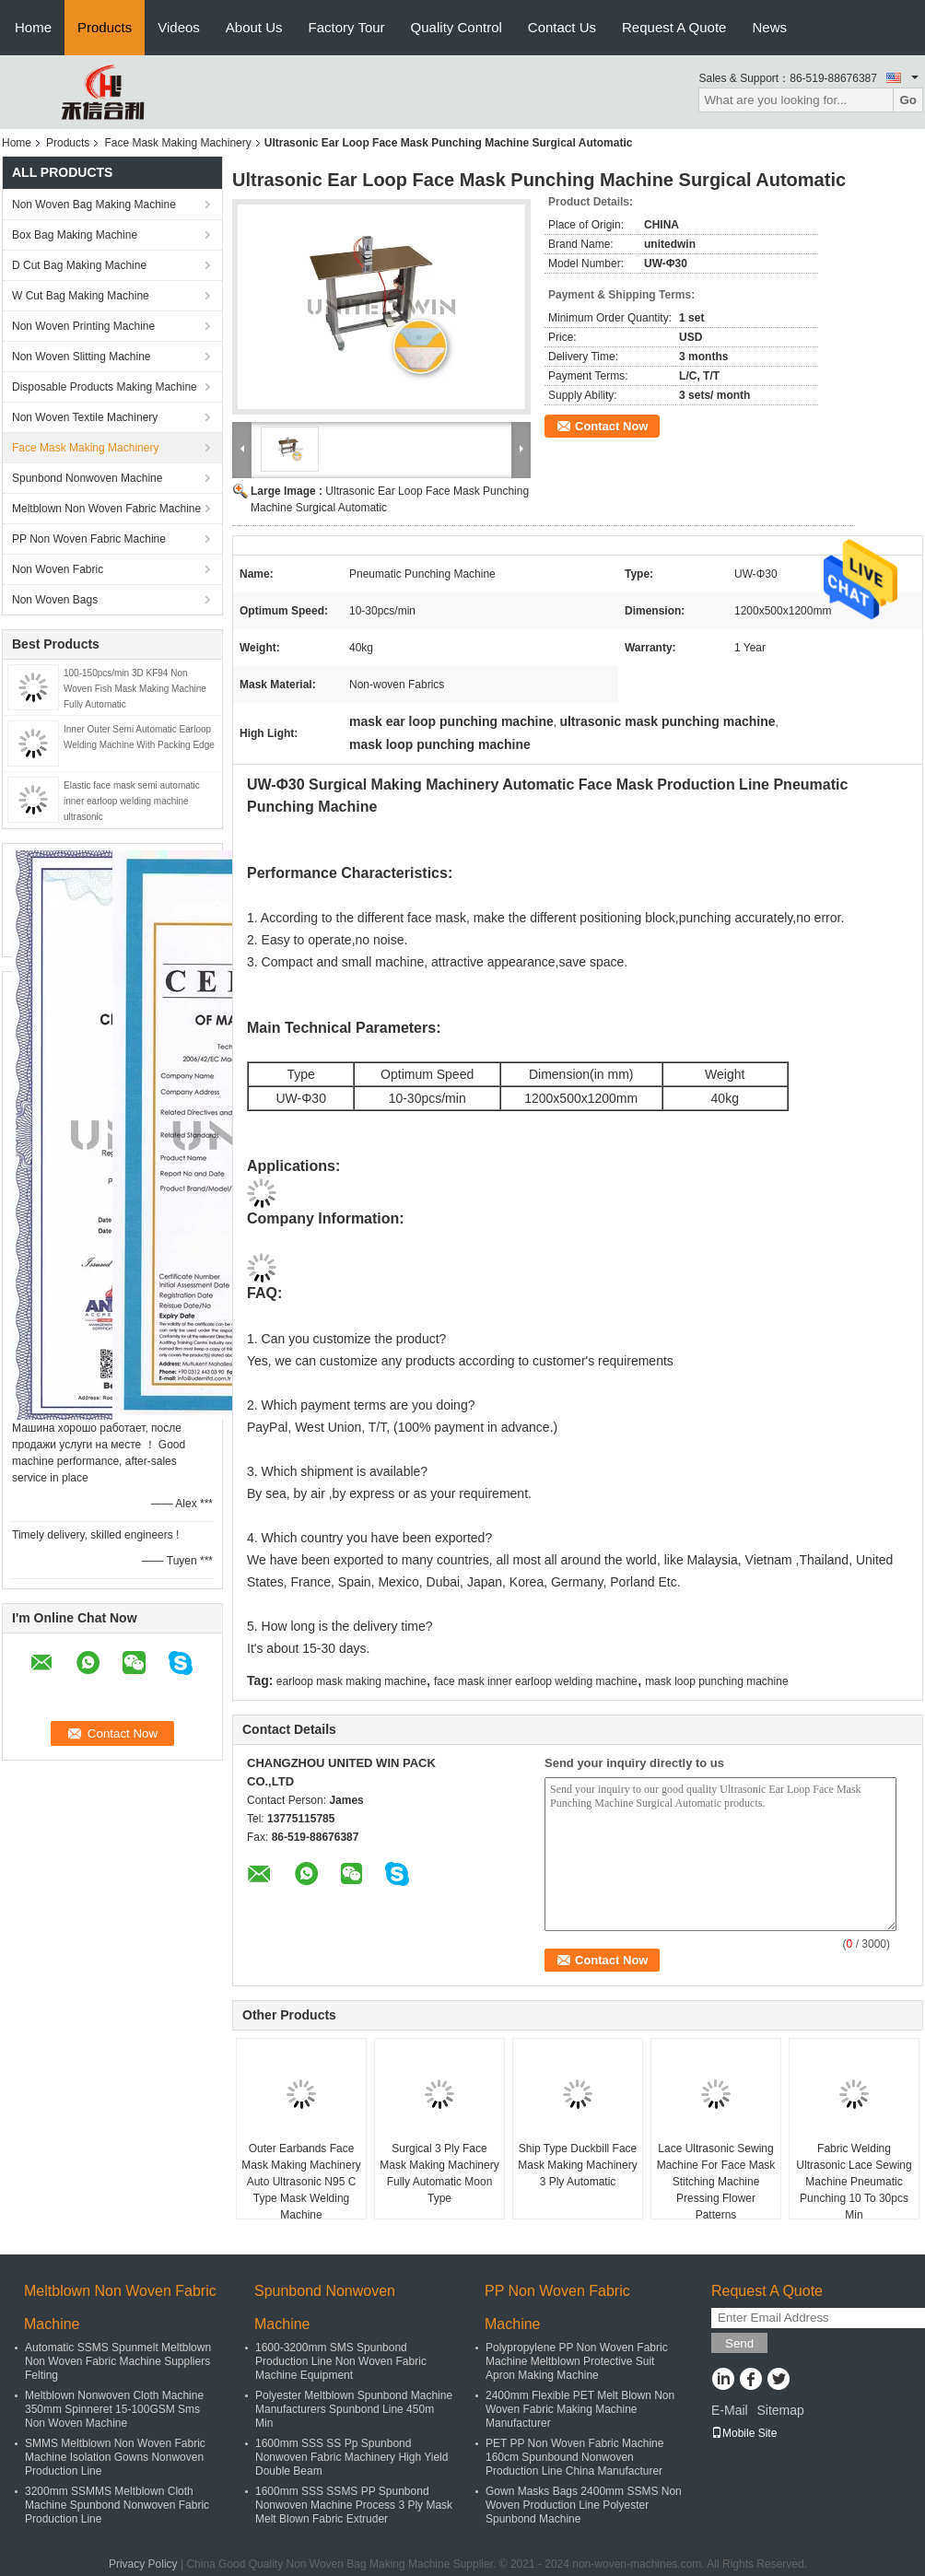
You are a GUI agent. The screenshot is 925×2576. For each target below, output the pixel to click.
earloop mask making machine (351, 1681)
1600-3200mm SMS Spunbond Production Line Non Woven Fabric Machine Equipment (341, 2361)
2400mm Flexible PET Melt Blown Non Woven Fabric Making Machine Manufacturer (580, 2409)
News (769, 27)
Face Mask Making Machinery (177, 142)
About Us (254, 27)
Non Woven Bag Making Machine (94, 204)
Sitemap (779, 2410)
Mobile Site (744, 2433)
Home (33, 27)
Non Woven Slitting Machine (81, 356)
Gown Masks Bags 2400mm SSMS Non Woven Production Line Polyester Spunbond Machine (584, 2505)
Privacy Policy (143, 2564)
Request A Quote (674, 27)
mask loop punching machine (716, 1681)
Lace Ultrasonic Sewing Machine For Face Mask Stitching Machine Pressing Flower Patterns (716, 2181)
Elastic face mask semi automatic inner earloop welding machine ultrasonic (132, 801)
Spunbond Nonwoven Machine (87, 478)
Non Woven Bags (55, 599)
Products (104, 27)
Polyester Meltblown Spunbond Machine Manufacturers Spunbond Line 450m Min (353, 2409)
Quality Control (456, 27)
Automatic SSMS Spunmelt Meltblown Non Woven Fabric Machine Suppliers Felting (118, 2361)
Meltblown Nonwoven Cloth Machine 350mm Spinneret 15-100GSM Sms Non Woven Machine (114, 2409)
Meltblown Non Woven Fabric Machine (106, 508)
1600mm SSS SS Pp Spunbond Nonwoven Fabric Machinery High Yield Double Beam (351, 2457)
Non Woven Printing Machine (83, 326)
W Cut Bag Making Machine (80, 295)
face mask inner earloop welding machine (536, 1681)
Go (908, 100)
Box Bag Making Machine (74, 234)
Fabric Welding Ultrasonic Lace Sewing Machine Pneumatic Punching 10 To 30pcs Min (853, 2181)
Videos (179, 27)
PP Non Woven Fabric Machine (89, 539)
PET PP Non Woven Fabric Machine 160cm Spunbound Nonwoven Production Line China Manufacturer (574, 2457)
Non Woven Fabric (57, 569)
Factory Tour (347, 27)
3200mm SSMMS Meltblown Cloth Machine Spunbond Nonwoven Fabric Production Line (117, 2505)
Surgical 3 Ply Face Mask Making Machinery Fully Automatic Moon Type (439, 2173)
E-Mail (729, 2410)
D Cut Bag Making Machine (79, 265)
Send (739, 2343)
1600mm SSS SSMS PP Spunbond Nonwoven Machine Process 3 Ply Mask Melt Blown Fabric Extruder (353, 2505)
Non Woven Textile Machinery (85, 417)
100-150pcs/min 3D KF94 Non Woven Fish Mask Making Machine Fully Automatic (135, 688)
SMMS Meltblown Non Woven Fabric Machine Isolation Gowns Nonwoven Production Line (115, 2457)
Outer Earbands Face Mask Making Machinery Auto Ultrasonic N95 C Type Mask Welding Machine (300, 2181)
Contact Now (611, 426)
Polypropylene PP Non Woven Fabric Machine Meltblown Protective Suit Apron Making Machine (577, 2361)
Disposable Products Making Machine (104, 387)
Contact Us (562, 27)
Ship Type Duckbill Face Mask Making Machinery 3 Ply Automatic (577, 2165)
